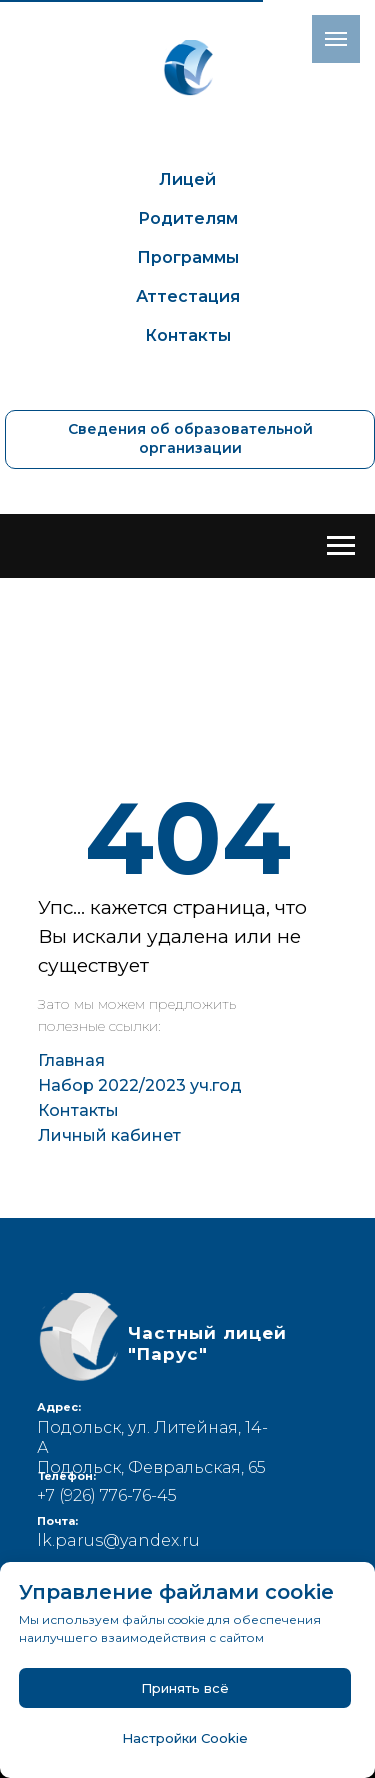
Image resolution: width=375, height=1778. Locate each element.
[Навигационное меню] (341, 546)
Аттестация (188, 296)
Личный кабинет (109, 1135)
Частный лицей (207, 1343)
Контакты (188, 335)
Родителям (188, 218)
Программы (188, 257)
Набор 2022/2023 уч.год (140, 1085)
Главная (71, 1060)
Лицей (187, 179)
